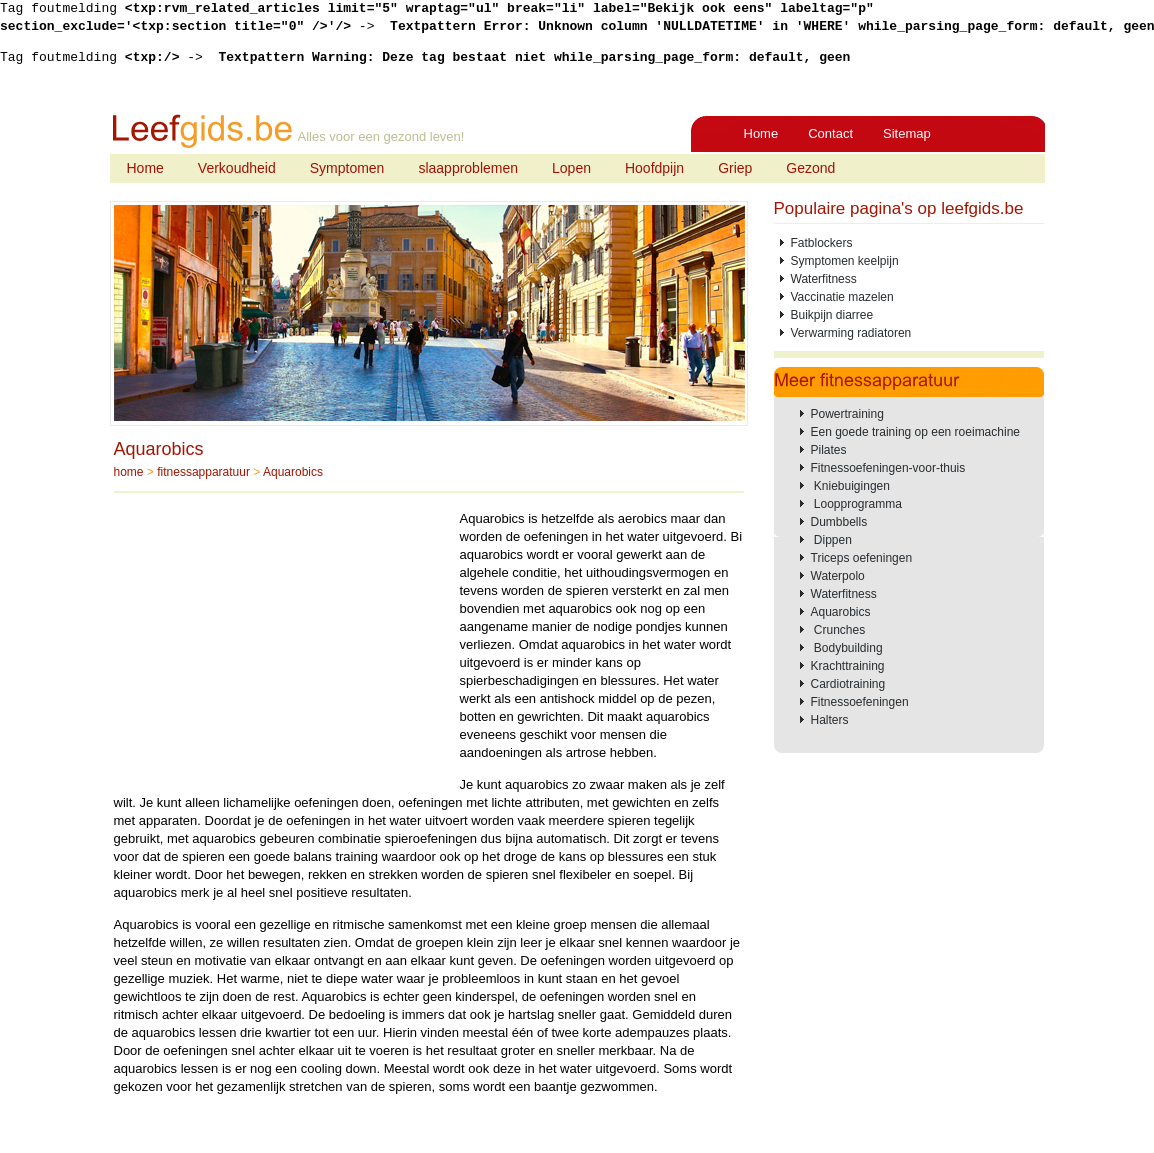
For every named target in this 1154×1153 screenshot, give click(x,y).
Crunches (838, 630)
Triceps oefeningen (862, 558)
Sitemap (907, 133)
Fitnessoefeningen (860, 702)
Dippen (831, 540)
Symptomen (347, 168)
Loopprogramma (856, 504)
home (129, 472)
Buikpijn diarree (832, 315)
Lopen (571, 168)
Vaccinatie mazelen (842, 297)
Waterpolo (838, 576)
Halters (830, 720)
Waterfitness (824, 279)
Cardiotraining (848, 684)
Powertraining (847, 414)
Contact (830, 133)
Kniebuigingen (850, 486)
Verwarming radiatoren (851, 333)
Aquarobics (159, 449)
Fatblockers (822, 243)
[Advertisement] (282, 650)
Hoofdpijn (654, 168)
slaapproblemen (468, 168)
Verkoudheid (237, 168)
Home (761, 133)
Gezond (810, 168)
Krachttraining (848, 666)
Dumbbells (839, 522)
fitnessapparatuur (203, 472)
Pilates (829, 450)
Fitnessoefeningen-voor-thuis (888, 468)
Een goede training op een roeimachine (915, 432)
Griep (735, 168)
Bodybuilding (847, 648)
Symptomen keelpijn (845, 261)
